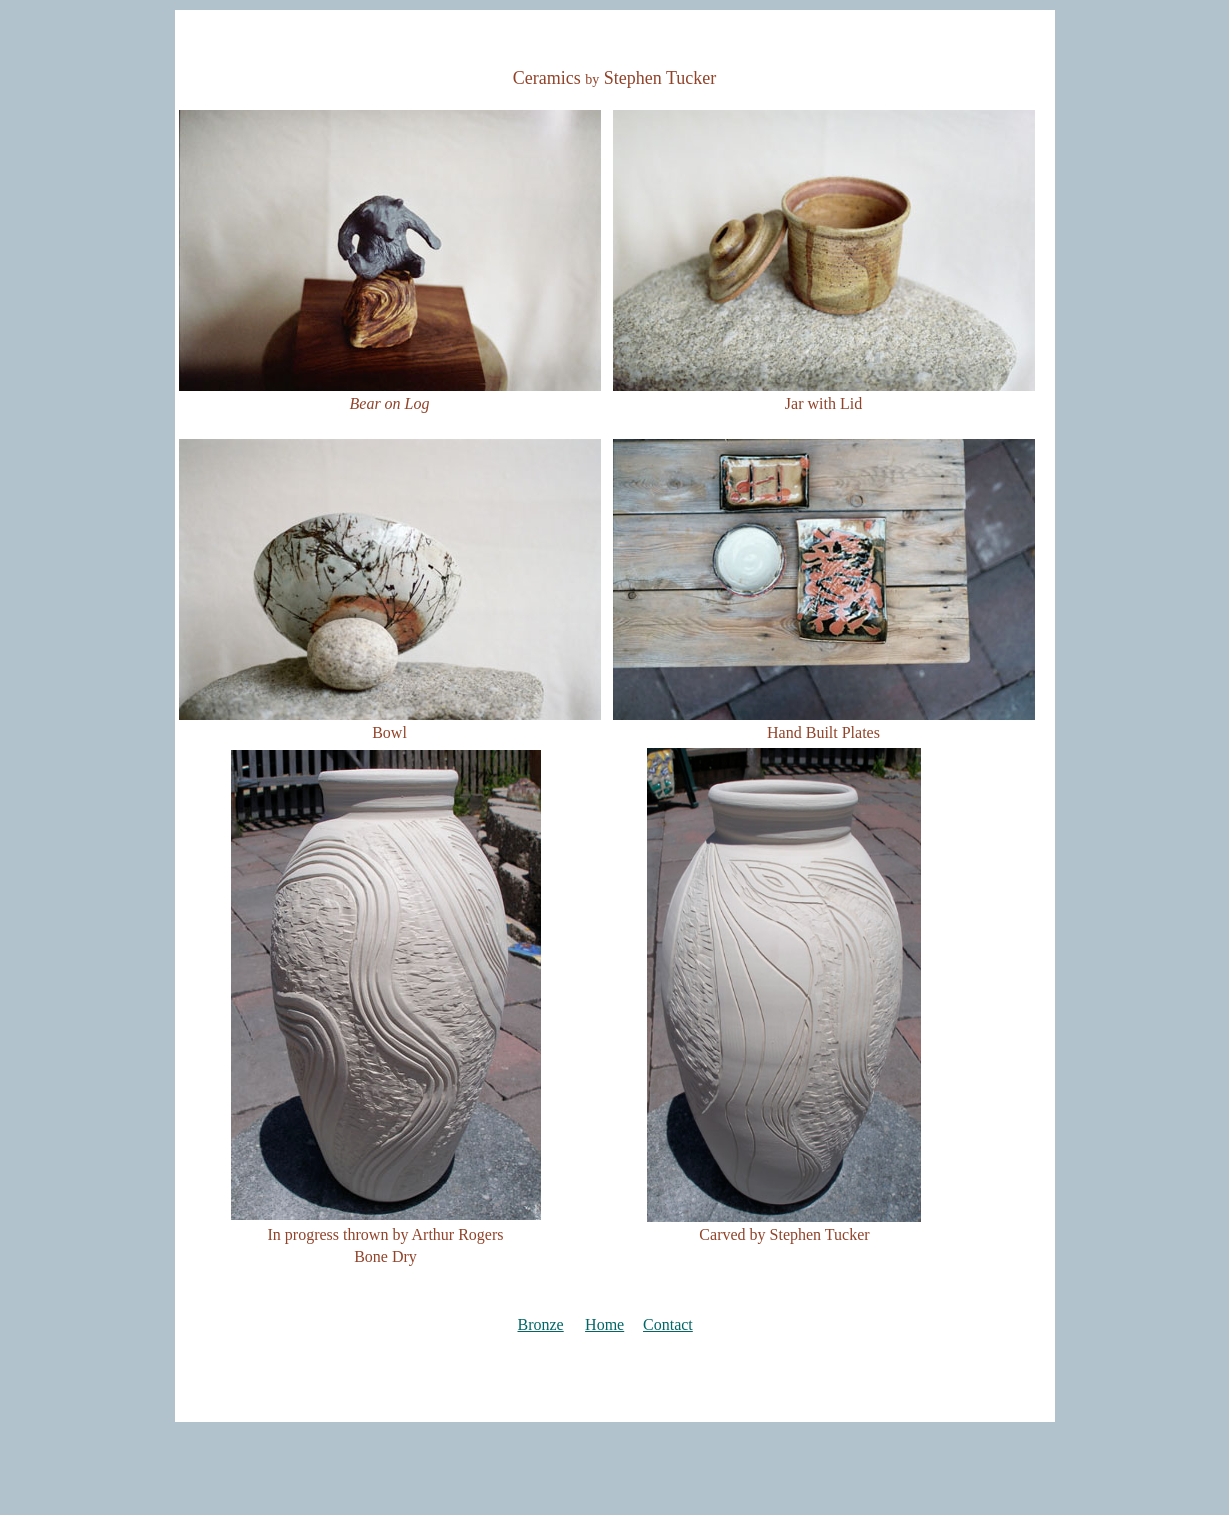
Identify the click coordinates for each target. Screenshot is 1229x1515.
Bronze (541, 1324)
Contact (668, 1324)
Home (604, 1324)
